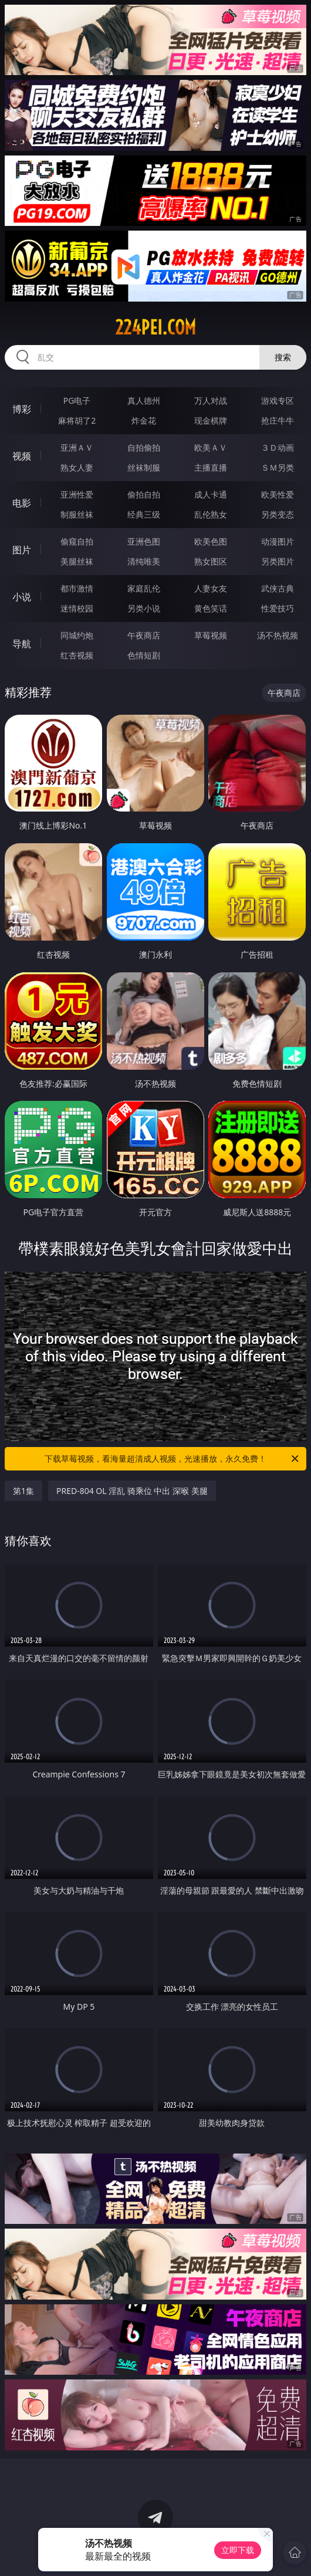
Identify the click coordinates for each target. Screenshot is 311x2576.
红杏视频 (76, 655)
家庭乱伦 (143, 588)
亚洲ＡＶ (76, 447)
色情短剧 (143, 655)
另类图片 (277, 561)
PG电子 (77, 400)
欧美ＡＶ (210, 447)
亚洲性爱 (76, 494)
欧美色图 (210, 541)
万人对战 (210, 400)
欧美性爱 (277, 494)
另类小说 (143, 608)
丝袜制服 (143, 467)
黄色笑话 (210, 608)
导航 (21, 643)
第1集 (23, 1490)
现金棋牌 (210, 420)
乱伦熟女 (210, 514)
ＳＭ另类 (277, 467)
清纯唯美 (143, 561)
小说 (21, 596)
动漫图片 (277, 541)
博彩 (21, 409)
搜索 (283, 357)
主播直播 (210, 467)
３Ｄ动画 (277, 447)
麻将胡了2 (77, 420)
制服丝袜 (76, 514)
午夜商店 (143, 635)
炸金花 (143, 420)
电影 (21, 502)
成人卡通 (210, 494)
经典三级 (143, 514)
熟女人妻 (76, 467)
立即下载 (237, 2549)
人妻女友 (210, 588)
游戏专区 (277, 400)
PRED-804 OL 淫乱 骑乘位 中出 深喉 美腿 (132, 1490)
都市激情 (76, 588)
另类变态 (277, 514)
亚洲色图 (143, 541)
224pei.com (155, 327)
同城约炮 (76, 635)
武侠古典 (277, 588)
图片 (21, 549)
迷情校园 (76, 608)
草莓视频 (210, 635)
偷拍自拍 (143, 494)
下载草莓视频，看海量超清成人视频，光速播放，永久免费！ (172, 1459)
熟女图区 (210, 561)
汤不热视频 (277, 635)
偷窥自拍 (76, 541)
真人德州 (143, 400)
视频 (21, 455)
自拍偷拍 (143, 447)
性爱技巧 (277, 608)
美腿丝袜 (76, 561)
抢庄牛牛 (277, 420)
